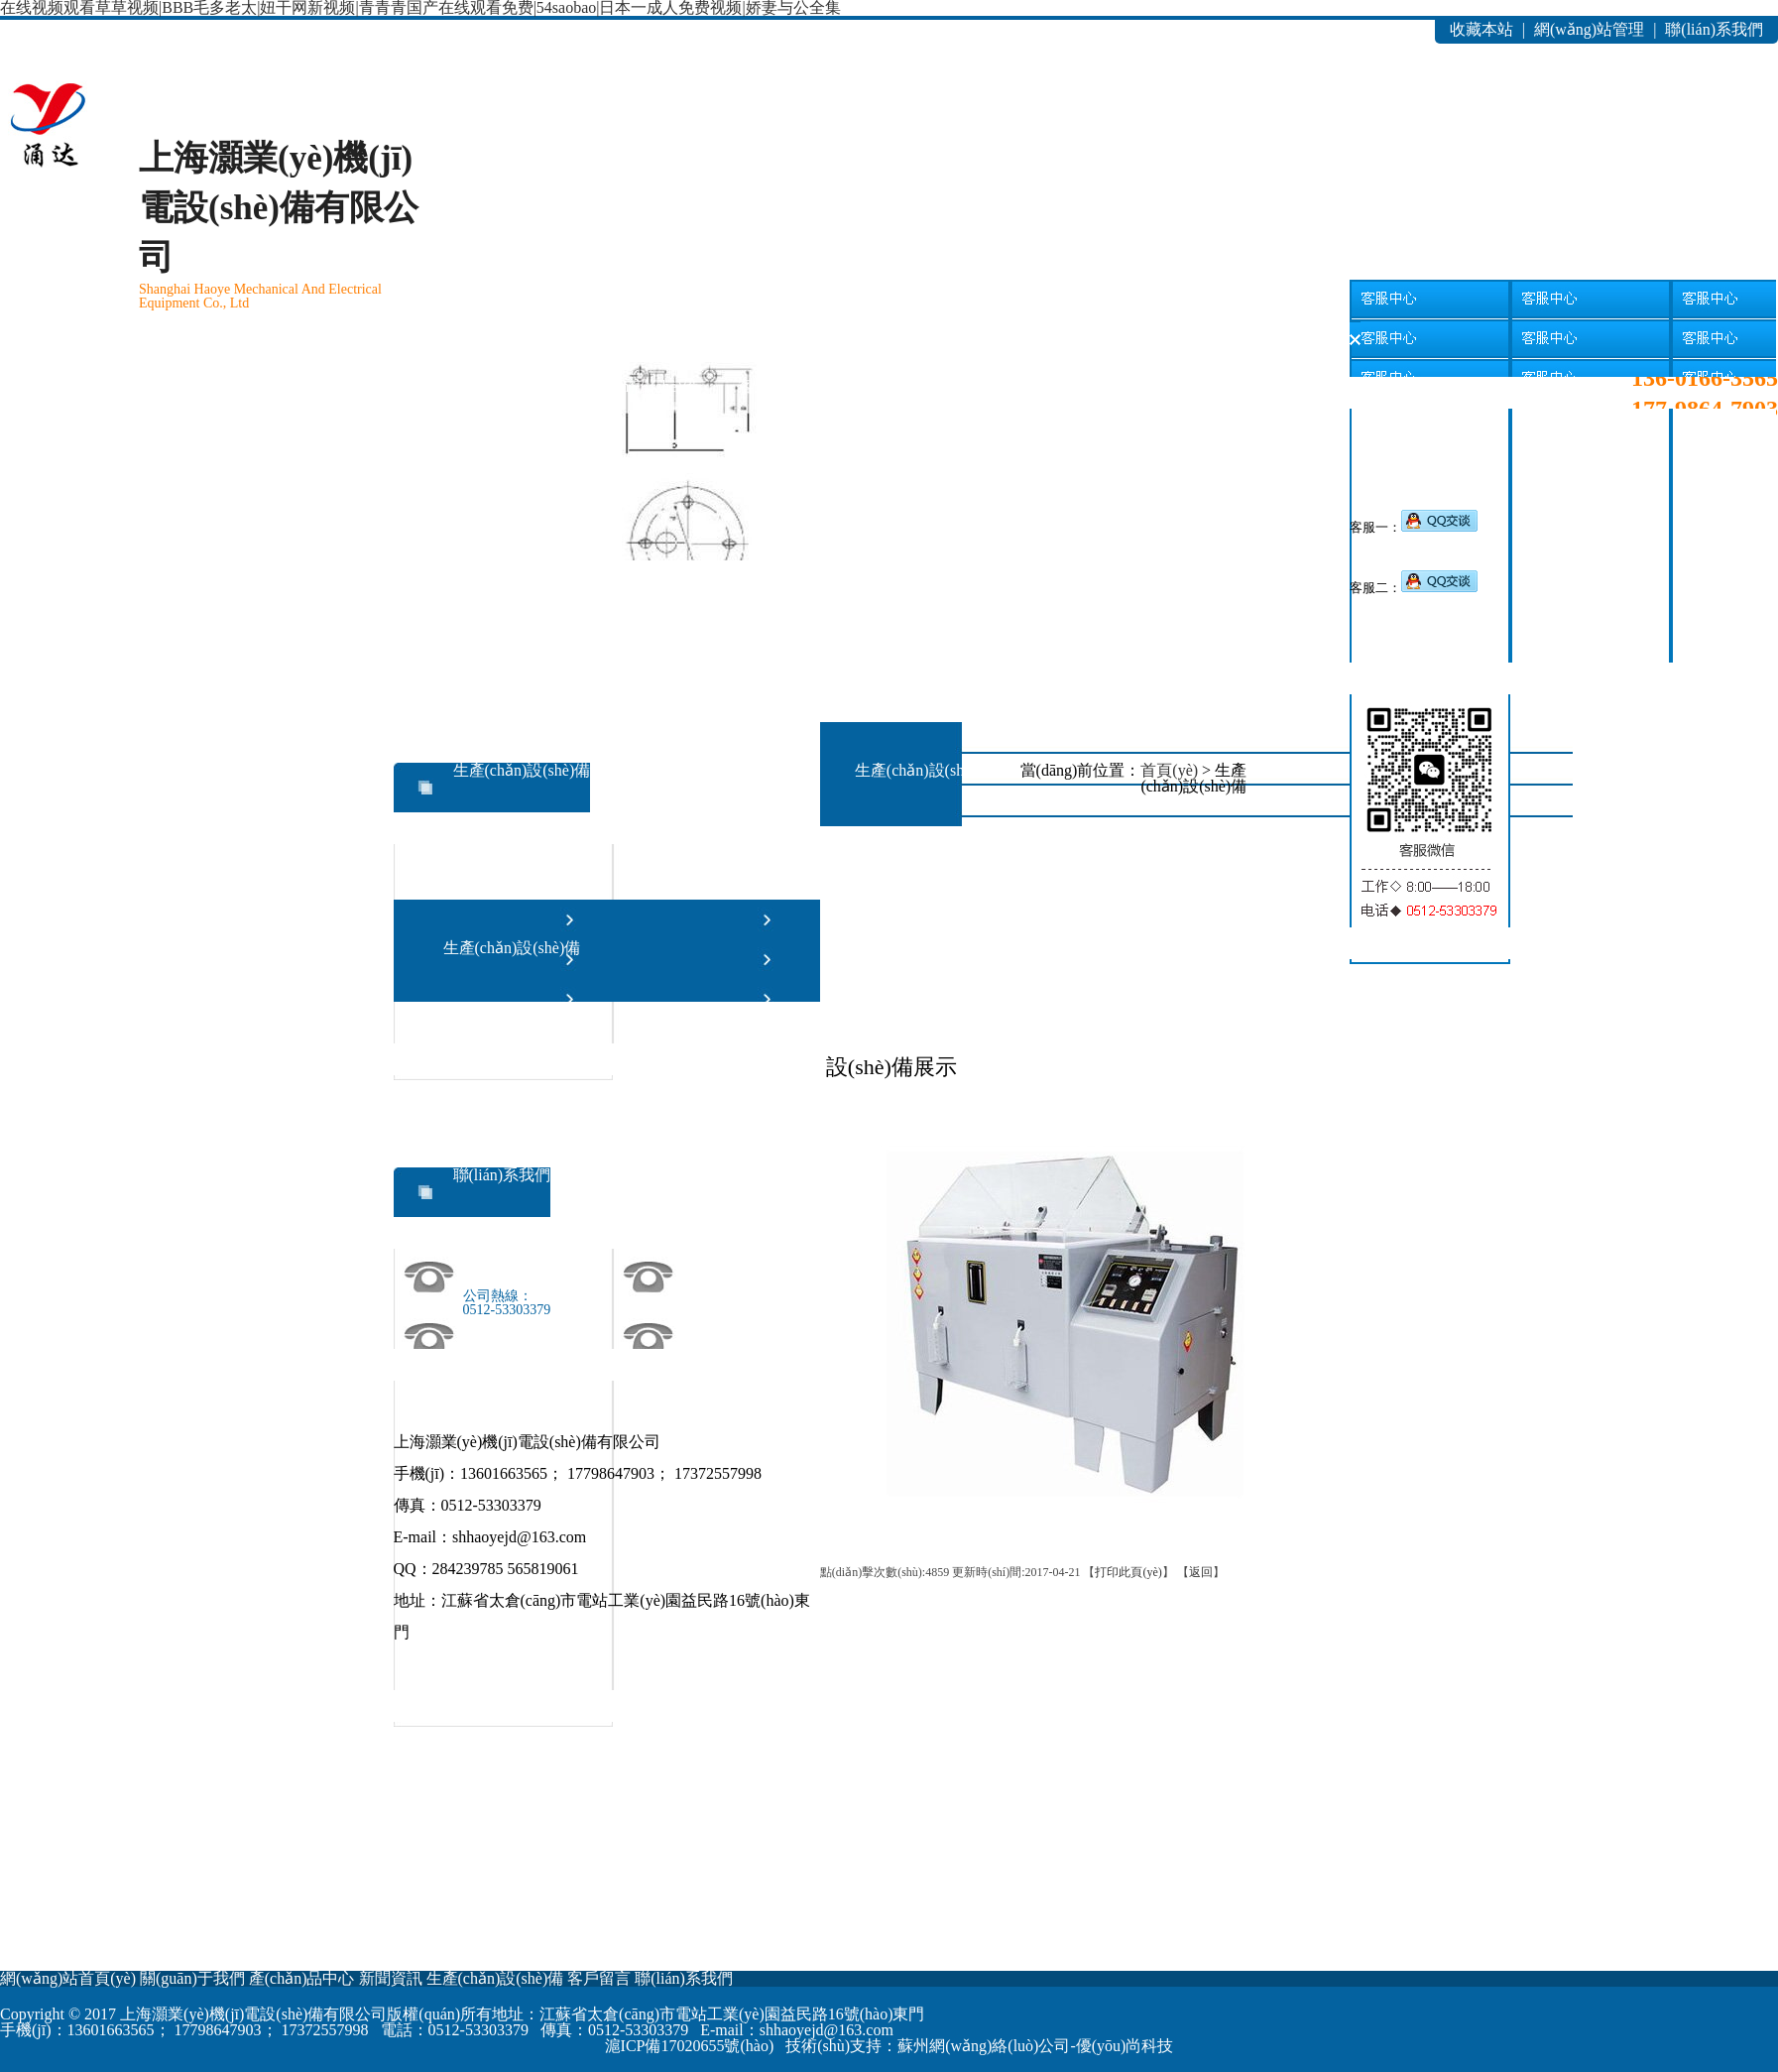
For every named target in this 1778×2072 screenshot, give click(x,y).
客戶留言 (769, 386)
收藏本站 (1481, 29)
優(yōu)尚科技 (1125, 2045)
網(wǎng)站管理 (1589, 29)
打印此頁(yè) (1128, 1572)
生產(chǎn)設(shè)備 (629, 386)
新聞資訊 (490, 386)
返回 (1201, 1572)
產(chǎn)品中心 (349, 386)
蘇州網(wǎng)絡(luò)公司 (983, 2045)
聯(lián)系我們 (1714, 29)
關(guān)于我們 (210, 386)
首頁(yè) (1169, 770)
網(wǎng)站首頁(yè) (70, 386)
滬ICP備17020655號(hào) (689, 2045)
